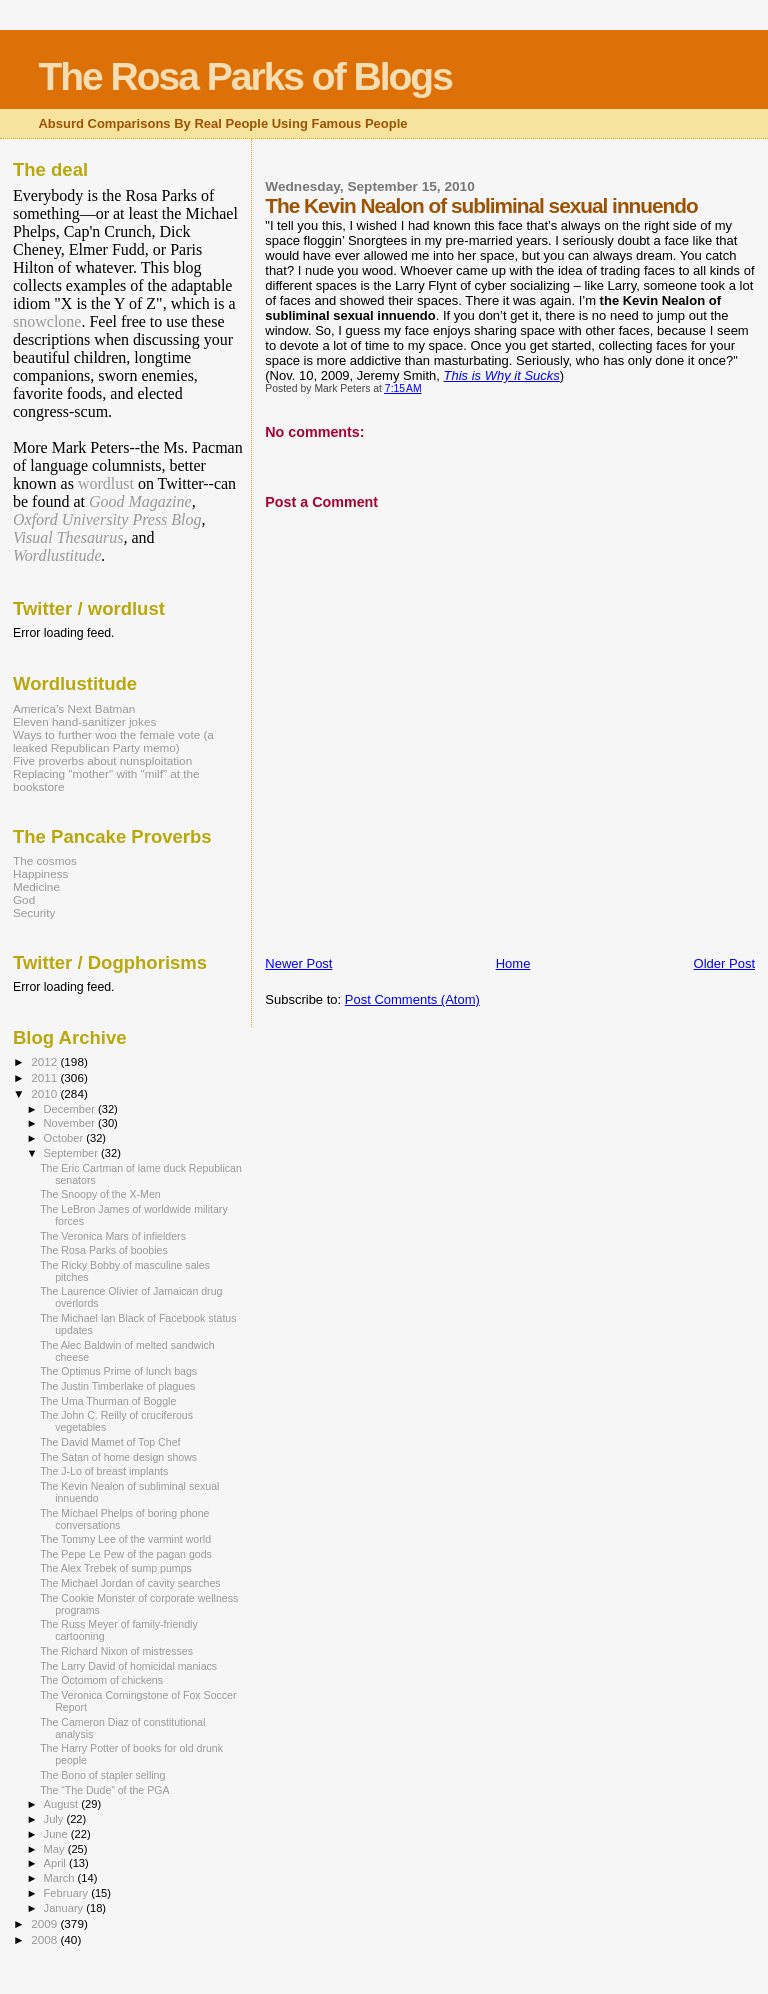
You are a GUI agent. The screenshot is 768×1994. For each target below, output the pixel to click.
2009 (45, 1923)
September (73, 1153)
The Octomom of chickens (101, 1680)
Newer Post (298, 963)
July (55, 1819)
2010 (45, 1093)
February (68, 1893)
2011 (45, 1077)
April (56, 1863)
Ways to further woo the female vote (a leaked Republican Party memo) (113, 741)
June (57, 1834)
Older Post (724, 963)
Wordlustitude (57, 555)
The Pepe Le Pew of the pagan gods (126, 1554)
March (61, 1878)
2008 (45, 1939)
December (71, 1109)
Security (34, 912)
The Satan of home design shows (118, 1457)
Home (513, 963)
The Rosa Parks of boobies (104, 1250)
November (71, 1123)
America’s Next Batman (74, 708)
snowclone (47, 321)
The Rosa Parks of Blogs (244, 76)
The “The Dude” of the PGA (104, 1790)
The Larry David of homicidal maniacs (128, 1666)
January (65, 1908)
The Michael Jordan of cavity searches (130, 1583)
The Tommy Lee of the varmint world (125, 1539)
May (56, 1849)
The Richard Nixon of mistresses (116, 1651)
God (24, 899)
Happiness (40, 873)
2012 (45, 1061)
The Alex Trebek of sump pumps (116, 1568)
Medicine (36, 886)
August (63, 1804)
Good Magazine (140, 501)
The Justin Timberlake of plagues (117, 1386)
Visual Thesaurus (68, 537)
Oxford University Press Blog (107, 519)
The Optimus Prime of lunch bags (118, 1371)
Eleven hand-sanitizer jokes (84, 721)
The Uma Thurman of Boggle (108, 1401)
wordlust (106, 483)
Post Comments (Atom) (412, 999)
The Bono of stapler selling (102, 1775)
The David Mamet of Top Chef (110, 1442)
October (65, 1138)
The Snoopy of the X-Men (100, 1194)
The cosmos (45, 860)
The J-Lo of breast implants (104, 1471)
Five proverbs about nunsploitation (102, 760)
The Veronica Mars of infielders (113, 1236)
